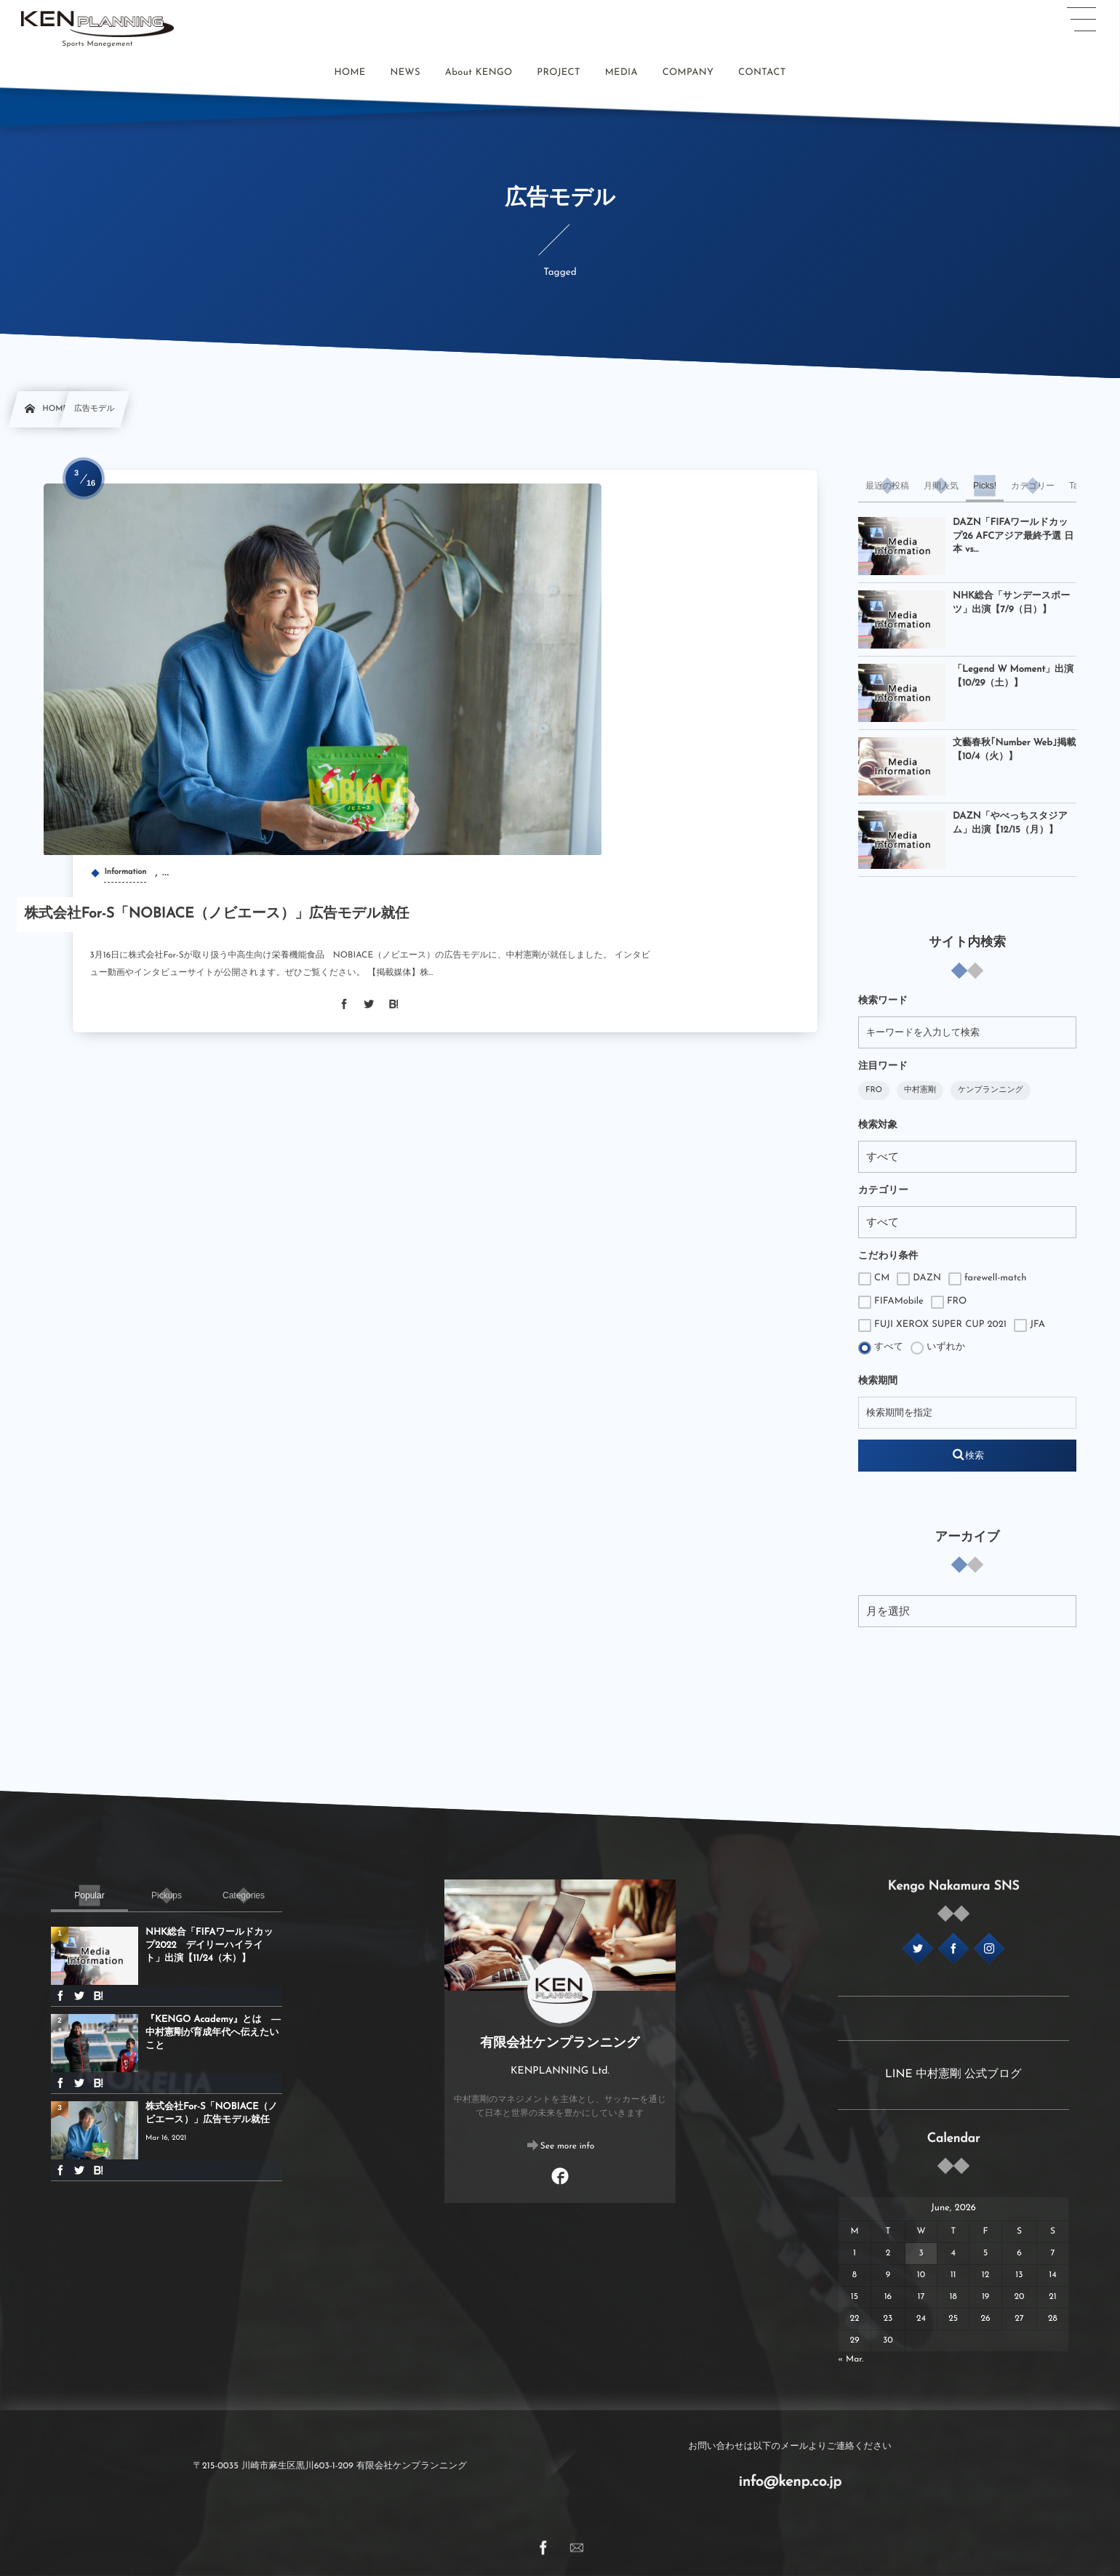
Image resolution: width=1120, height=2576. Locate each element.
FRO (873, 1090)
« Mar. (850, 2359)
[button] (1081, 19)
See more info (567, 2146)
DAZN (919, 1278)
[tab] (887, 486)
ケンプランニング (990, 1090)
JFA (1029, 1325)
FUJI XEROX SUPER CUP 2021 (932, 1325)
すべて (880, 1348)
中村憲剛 (920, 1090)
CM (873, 1278)
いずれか (938, 1348)
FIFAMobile (891, 1302)
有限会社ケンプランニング (559, 2043)
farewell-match (987, 1278)
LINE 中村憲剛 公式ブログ (953, 2074)
